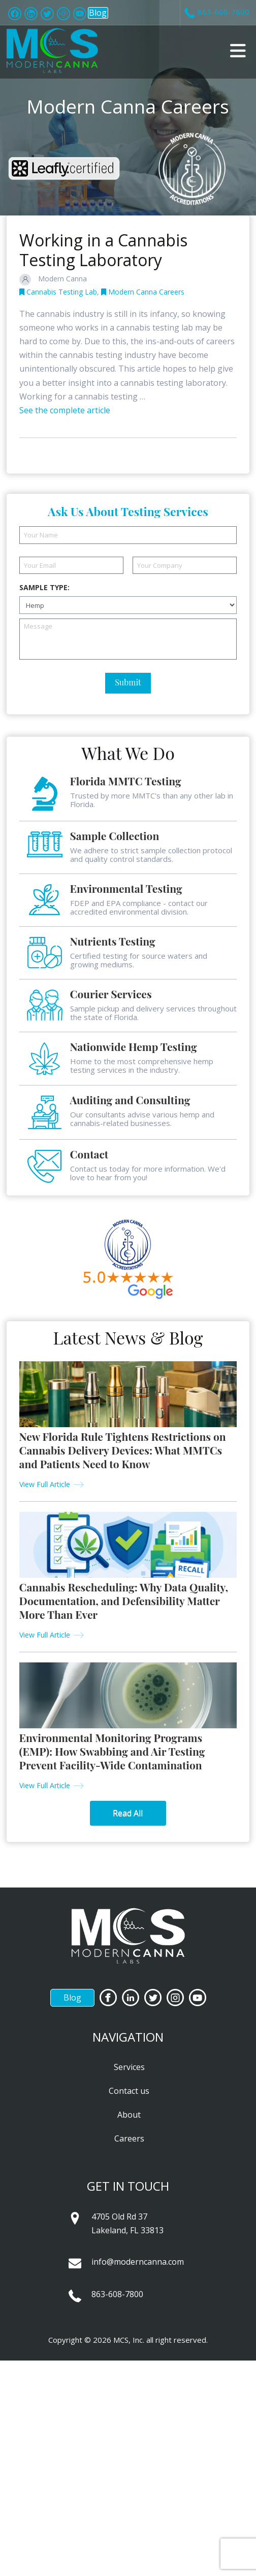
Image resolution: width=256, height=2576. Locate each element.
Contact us (129, 2090)
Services (129, 2067)
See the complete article (64, 410)
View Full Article (44, 1484)
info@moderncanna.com (137, 2261)
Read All (128, 1813)
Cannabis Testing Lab (58, 292)
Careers (129, 2138)
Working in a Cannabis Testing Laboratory (103, 249)
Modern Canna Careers (142, 292)
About (129, 2114)
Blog (98, 12)
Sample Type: (44, 587)
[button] (238, 50)
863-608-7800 (117, 2294)
